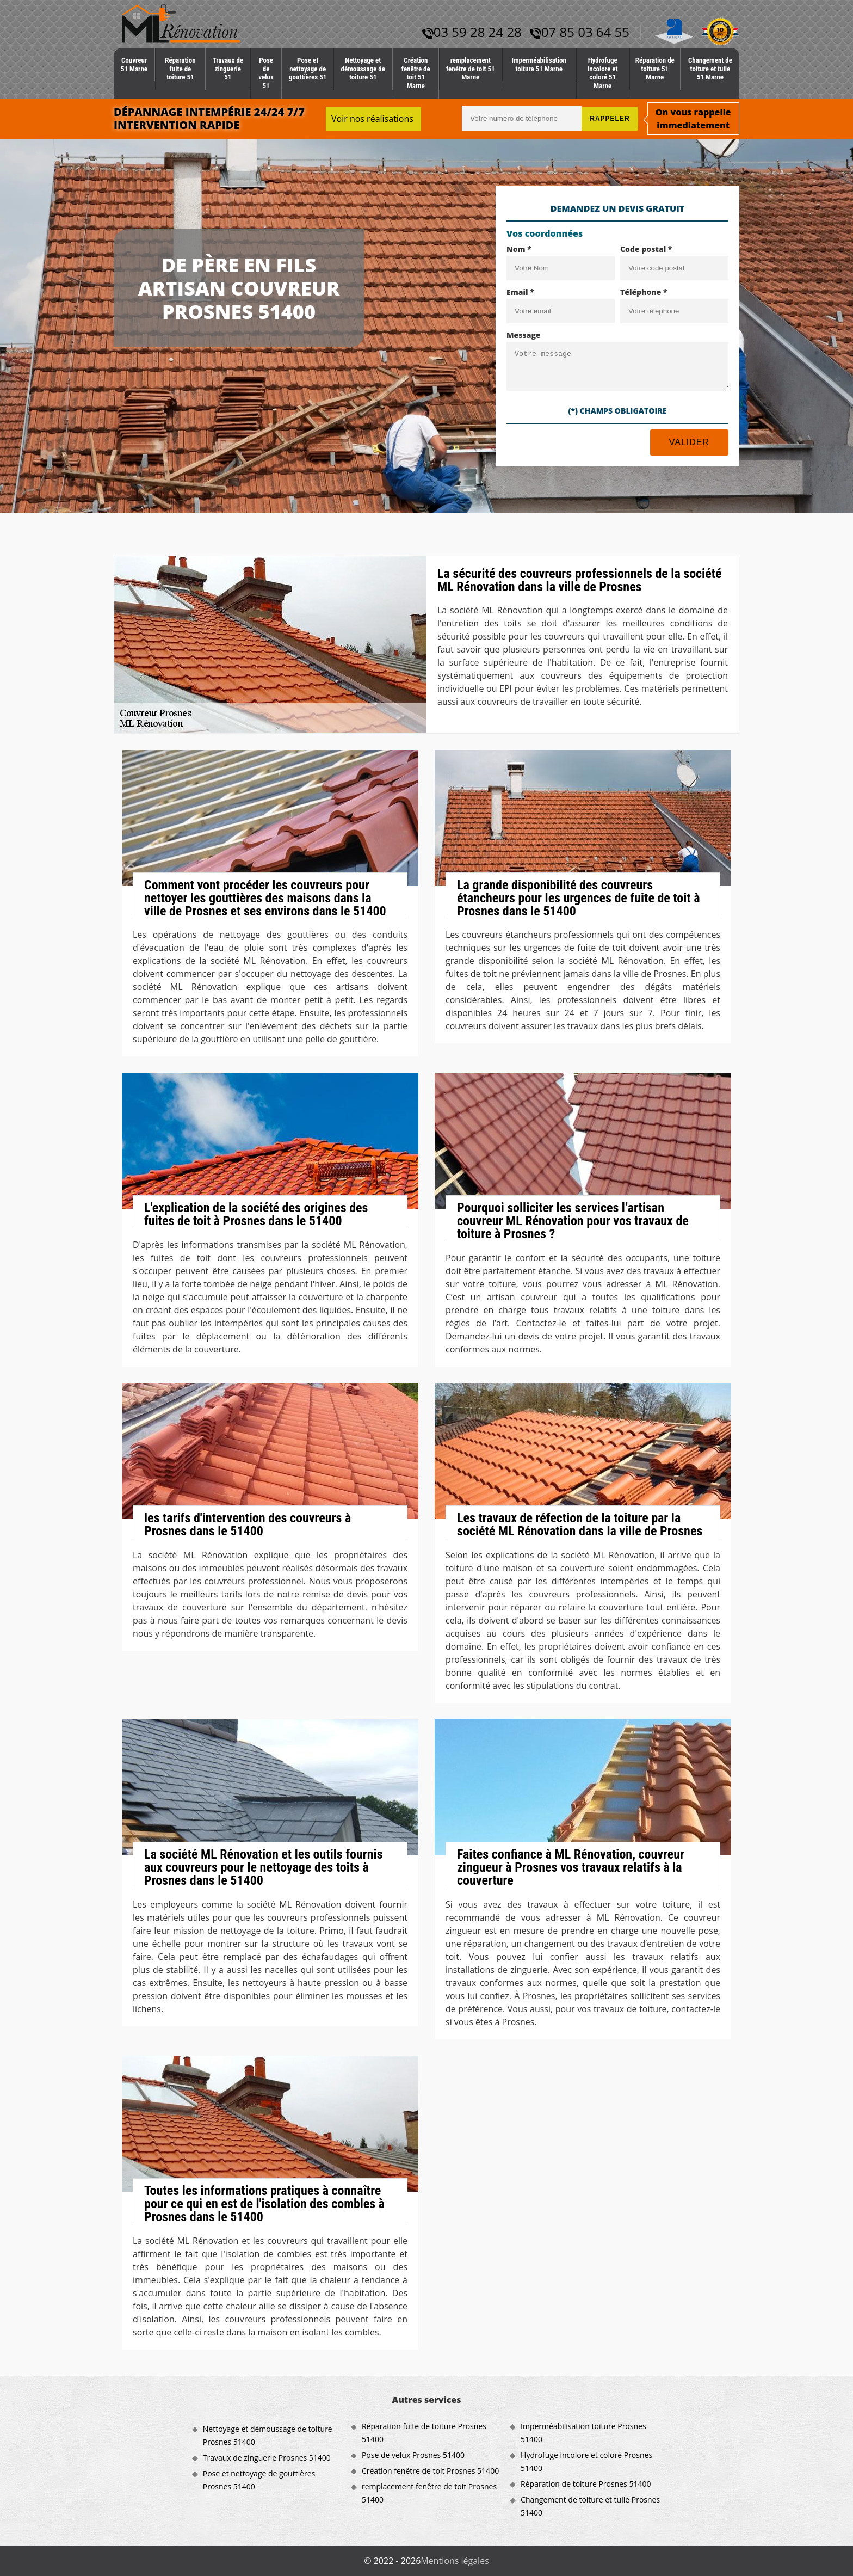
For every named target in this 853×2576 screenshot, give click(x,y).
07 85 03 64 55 (579, 32)
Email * (520, 292)
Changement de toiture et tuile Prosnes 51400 (590, 2506)
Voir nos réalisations (372, 119)
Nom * (518, 249)
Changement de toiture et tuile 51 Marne (710, 68)
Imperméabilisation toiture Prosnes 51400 (583, 2432)
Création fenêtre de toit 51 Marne (415, 73)
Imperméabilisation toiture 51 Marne (538, 64)
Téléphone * (643, 292)
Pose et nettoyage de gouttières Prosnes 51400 (259, 2480)
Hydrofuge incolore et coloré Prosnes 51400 (586, 2461)
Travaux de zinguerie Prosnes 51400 (267, 2457)
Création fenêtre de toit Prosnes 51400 (430, 2471)
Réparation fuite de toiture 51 (180, 68)
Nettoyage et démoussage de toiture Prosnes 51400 (267, 2435)
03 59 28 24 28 (472, 32)
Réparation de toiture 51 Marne (655, 68)
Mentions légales (455, 2561)
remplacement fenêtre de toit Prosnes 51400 (429, 2493)
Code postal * (646, 249)
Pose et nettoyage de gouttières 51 (307, 68)
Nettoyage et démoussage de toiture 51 (363, 68)
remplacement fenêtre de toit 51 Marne (470, 68)
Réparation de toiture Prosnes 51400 (586, 2484)
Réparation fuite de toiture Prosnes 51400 (424, 2432)
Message (523, 335)
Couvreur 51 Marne (134, 64)
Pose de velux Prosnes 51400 (413, 2455)
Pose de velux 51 (266, 73)
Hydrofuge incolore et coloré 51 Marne (602, 73)
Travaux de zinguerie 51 (228, 68)
